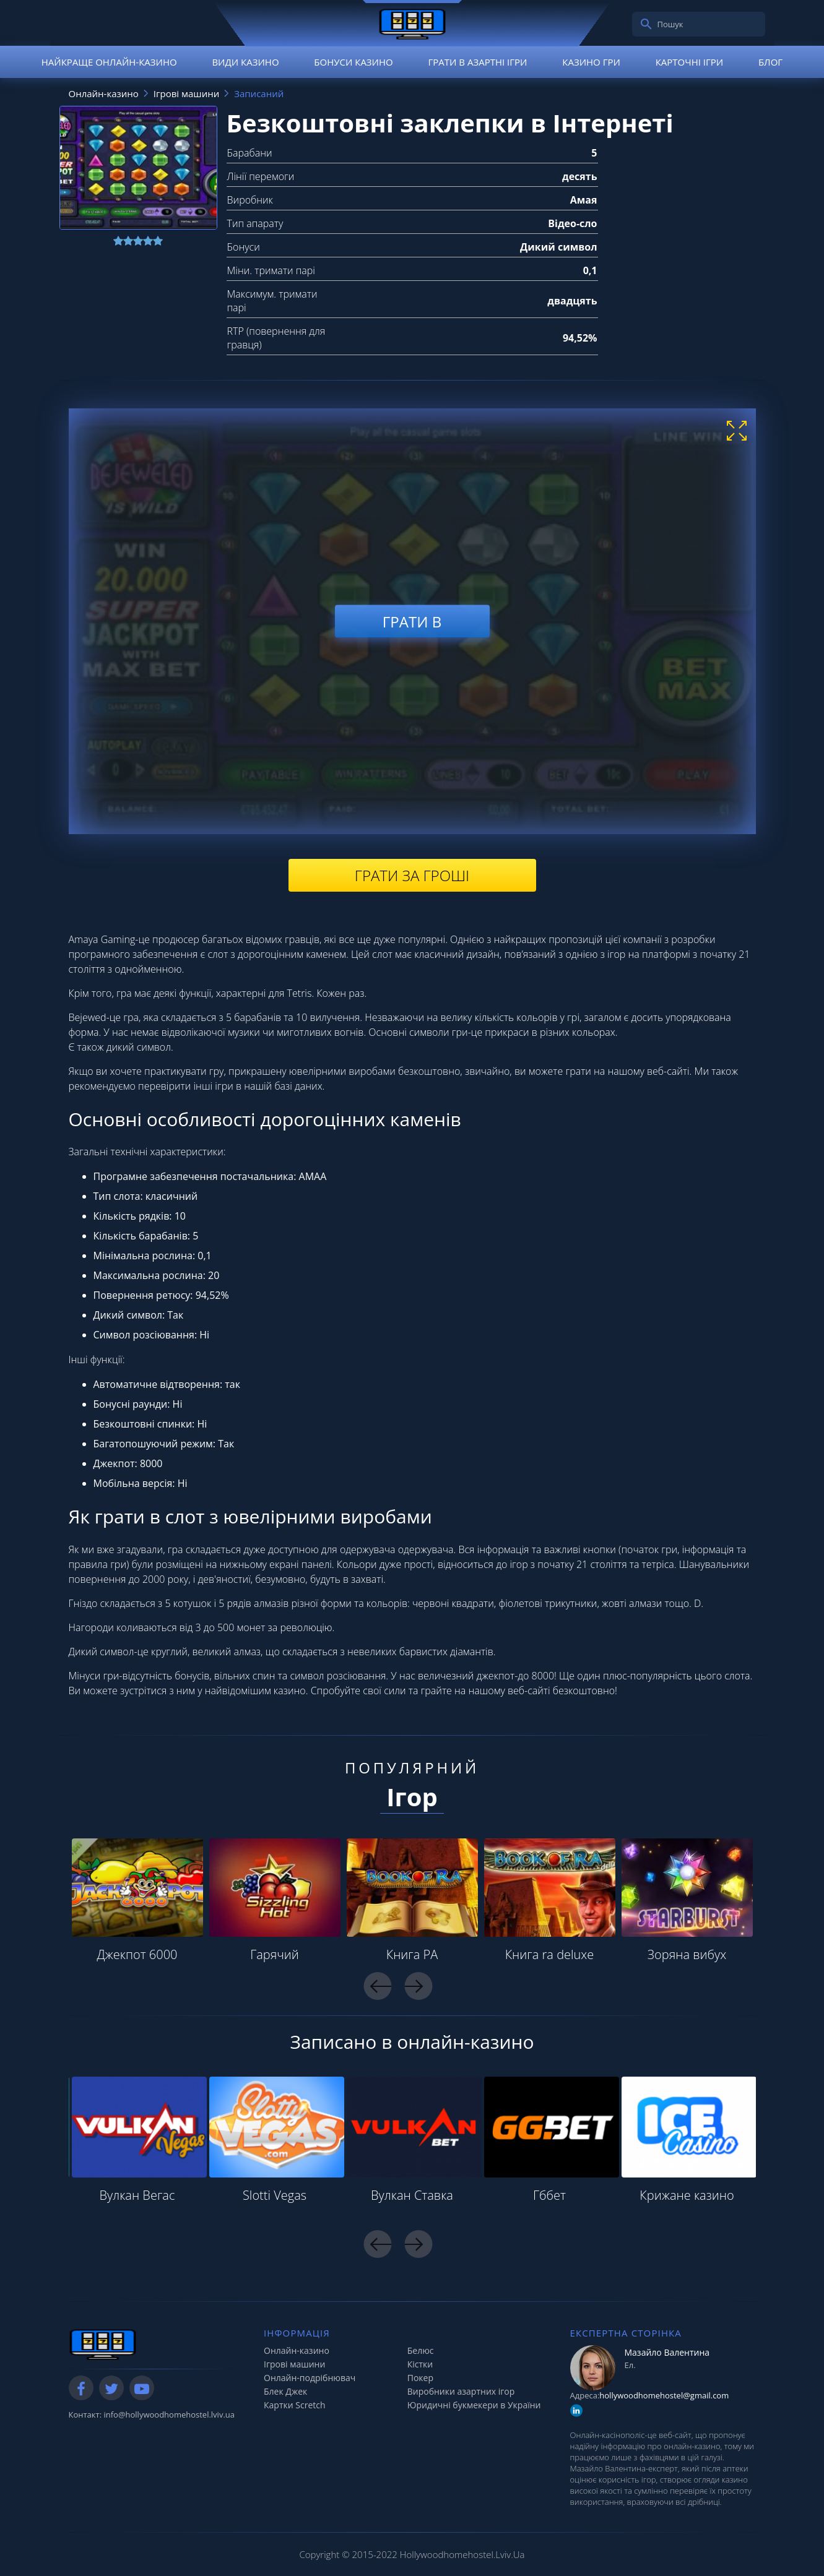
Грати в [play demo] (412, 621)
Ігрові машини (294, 2364)
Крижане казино (687, 2195)
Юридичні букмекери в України (474, 2405)
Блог (770, 62)
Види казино (245, 62)
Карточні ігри (690, 62)
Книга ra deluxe (549, 1954)
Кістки (420, 2364)
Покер (420, 2378)
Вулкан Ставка (412, 2195)
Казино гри (591, 62)
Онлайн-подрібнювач (309, 2378)
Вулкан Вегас (137, 2195)
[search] (646, 24)
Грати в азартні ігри (477, 62)
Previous (378, 1986)
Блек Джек (285, 2391)
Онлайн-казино (296, 2350)
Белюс (420, 2350)
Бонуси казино (353, 62)
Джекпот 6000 (137, 1954)
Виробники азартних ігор (461, 2391)
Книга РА (412, 1954)
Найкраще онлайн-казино (109, 62)
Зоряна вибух (687, 1954)
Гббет (549, 2195)
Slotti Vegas (274, 2195)
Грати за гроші (412, 875)
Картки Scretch (295, 2405)
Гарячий (274, 1954)
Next (419, 1986)
